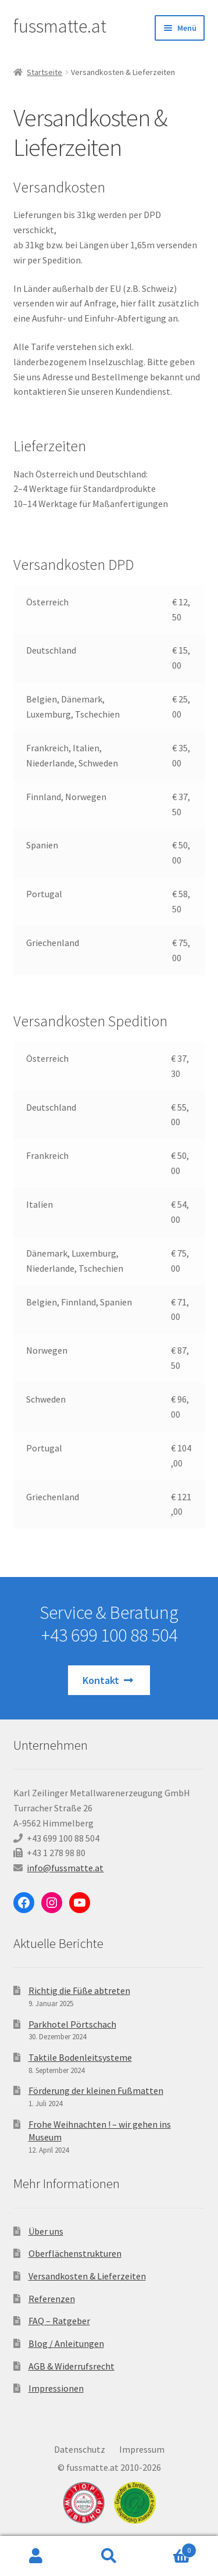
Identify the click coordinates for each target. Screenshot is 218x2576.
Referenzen (51, 2298)
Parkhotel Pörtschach (72, 2024)
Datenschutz (79, 2449)
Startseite (44, 72)
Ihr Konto (36, 2556)
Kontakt (109, 1680)
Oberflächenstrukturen (74, 2253)
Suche (109, 2556)
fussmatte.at (59, 26)
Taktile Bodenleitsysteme (80, 2057)
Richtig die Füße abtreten (79, 1990)
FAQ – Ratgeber (59, 2321)
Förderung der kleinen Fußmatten (95, 2090)
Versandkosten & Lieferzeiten (87, 2276)
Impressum (142, 2449)
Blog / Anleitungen (66, 2343)
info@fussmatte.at (65, 1868)
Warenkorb (170, 2548)
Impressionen (56, 2388)
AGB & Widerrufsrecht (71, 2366)
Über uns (45, 2231)
